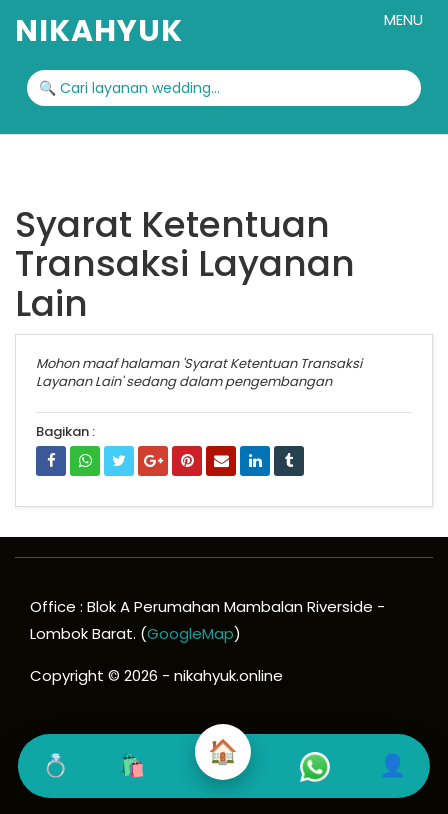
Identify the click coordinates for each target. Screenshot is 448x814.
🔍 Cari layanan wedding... (129, 88)
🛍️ (131, 765)
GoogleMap (190, 633)
